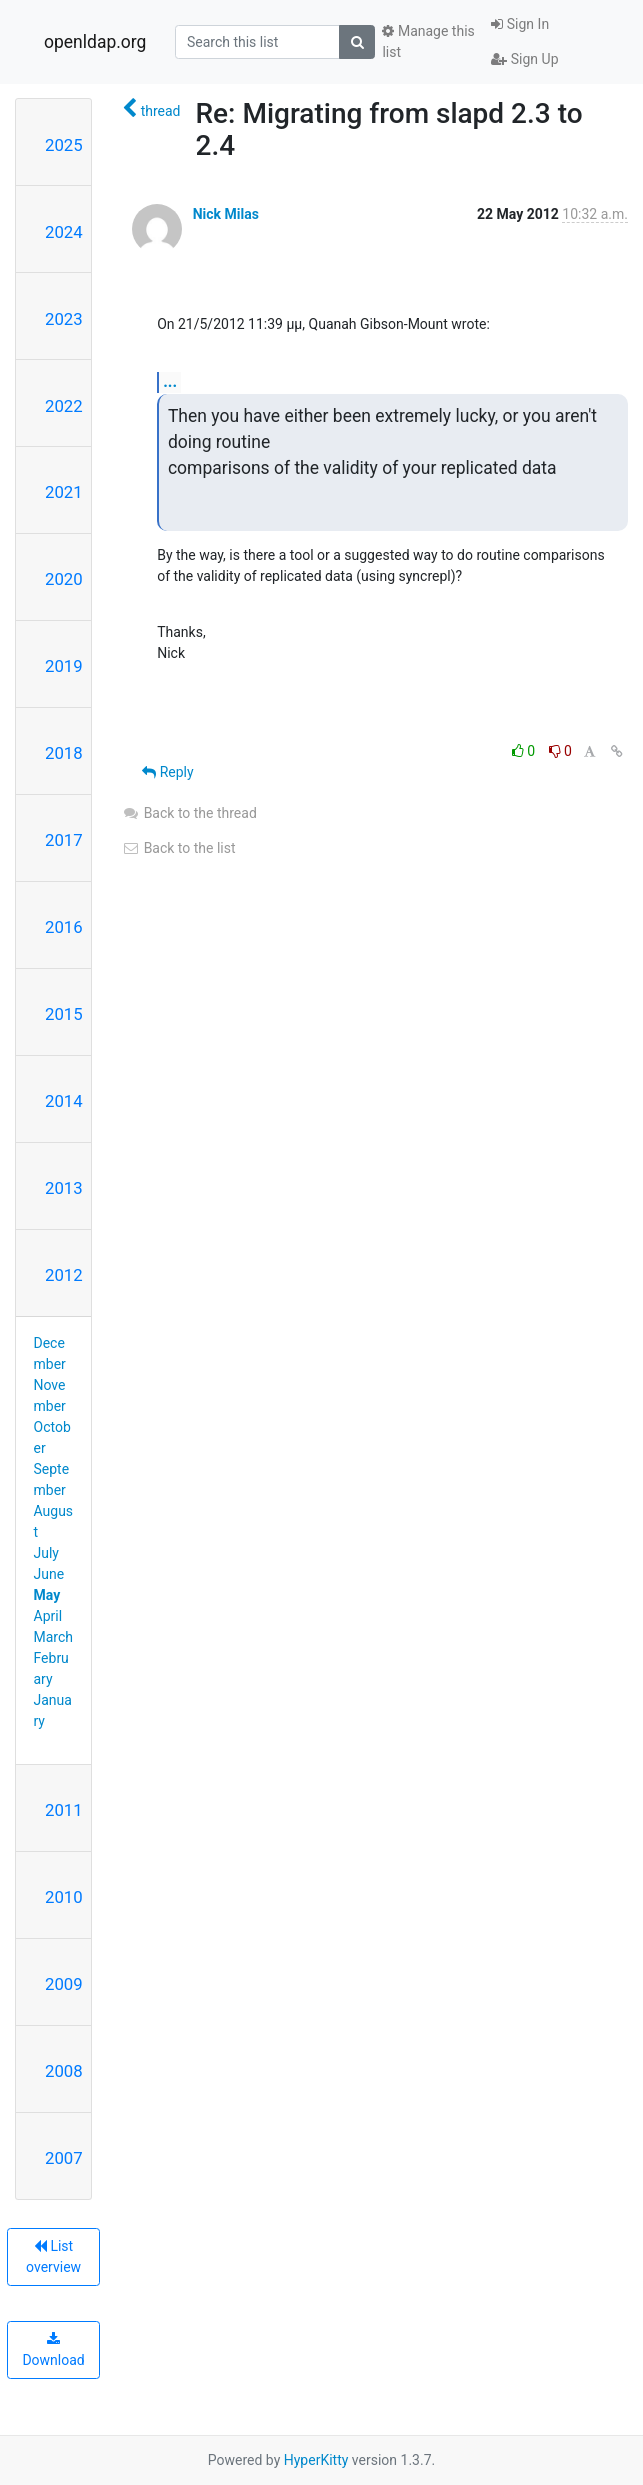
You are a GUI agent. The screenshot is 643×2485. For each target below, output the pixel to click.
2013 (64, 1188)
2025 (64, 145)
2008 (64, 2071)
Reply (167, 772)
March (54, 1637)
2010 (64, 1897)
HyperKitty (316, 2460)
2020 (64, 579)
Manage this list (428, 41)
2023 (64, 319)
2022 (64, 406)
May (47, 1595)
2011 (64, 1810)
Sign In (520, 24)
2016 (64, 927)
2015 (64, 1014)
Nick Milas (226, 214)
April (48, 1616)
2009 (64, 1984)
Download (53, 2350)
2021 (64, 492)
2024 (64, 232)
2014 (64, 1101)
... (170, 381)
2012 (64, 1275)
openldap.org (95, 42)
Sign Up (524, 59)
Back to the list (178, 848)
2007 (64, 2158)
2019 (64, 666)
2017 (64, 840)
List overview (53, 2256)
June (49, 1574)
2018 (64, 753)
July (46, 1553)
